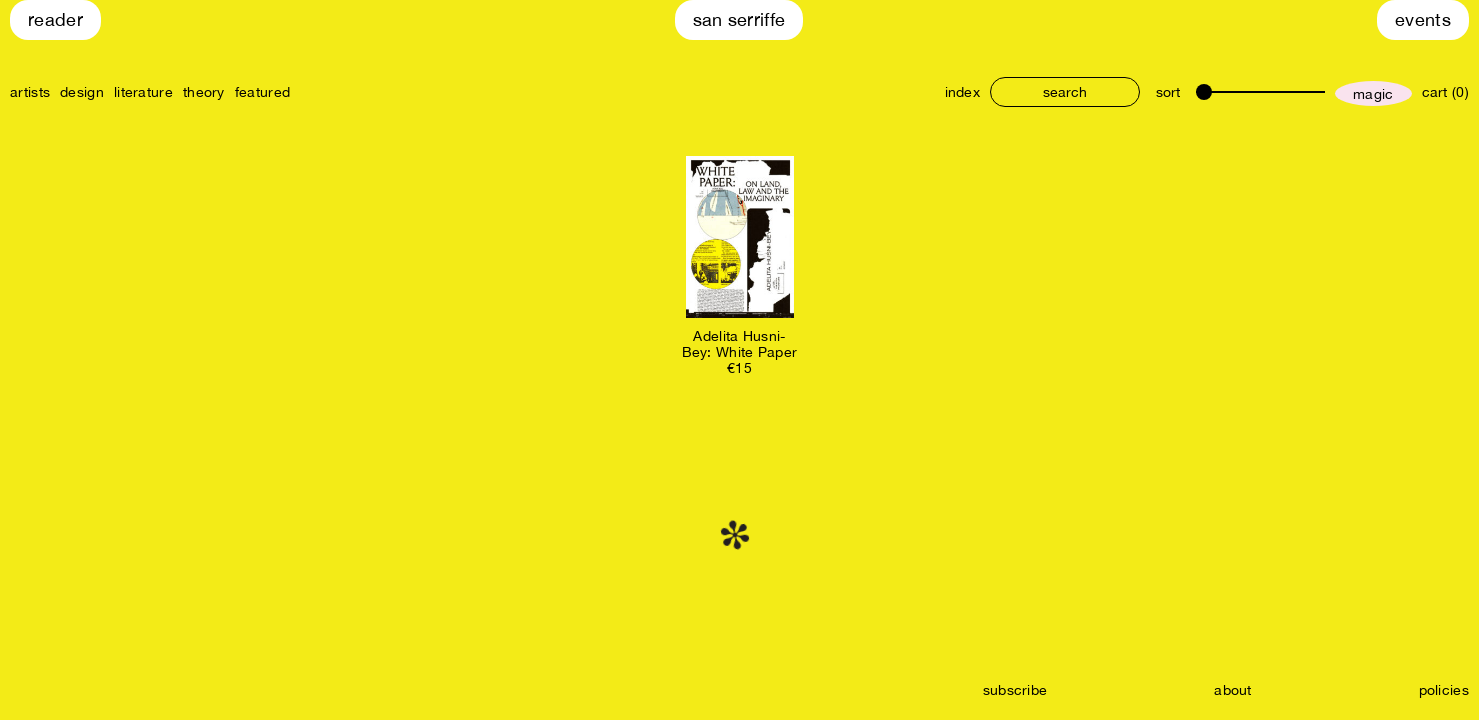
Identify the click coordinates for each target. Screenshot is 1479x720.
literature (143, 92)
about (1233, 690)
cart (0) (1445, 92)
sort (1168, 92)
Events (1423, 19)
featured (262, 92)
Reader (55, 19)
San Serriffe (739, 19)
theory (204, 92)
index (963, 92)
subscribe (1015, 690)
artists (30, 92)
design (82, 92)
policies (1444, 690)
